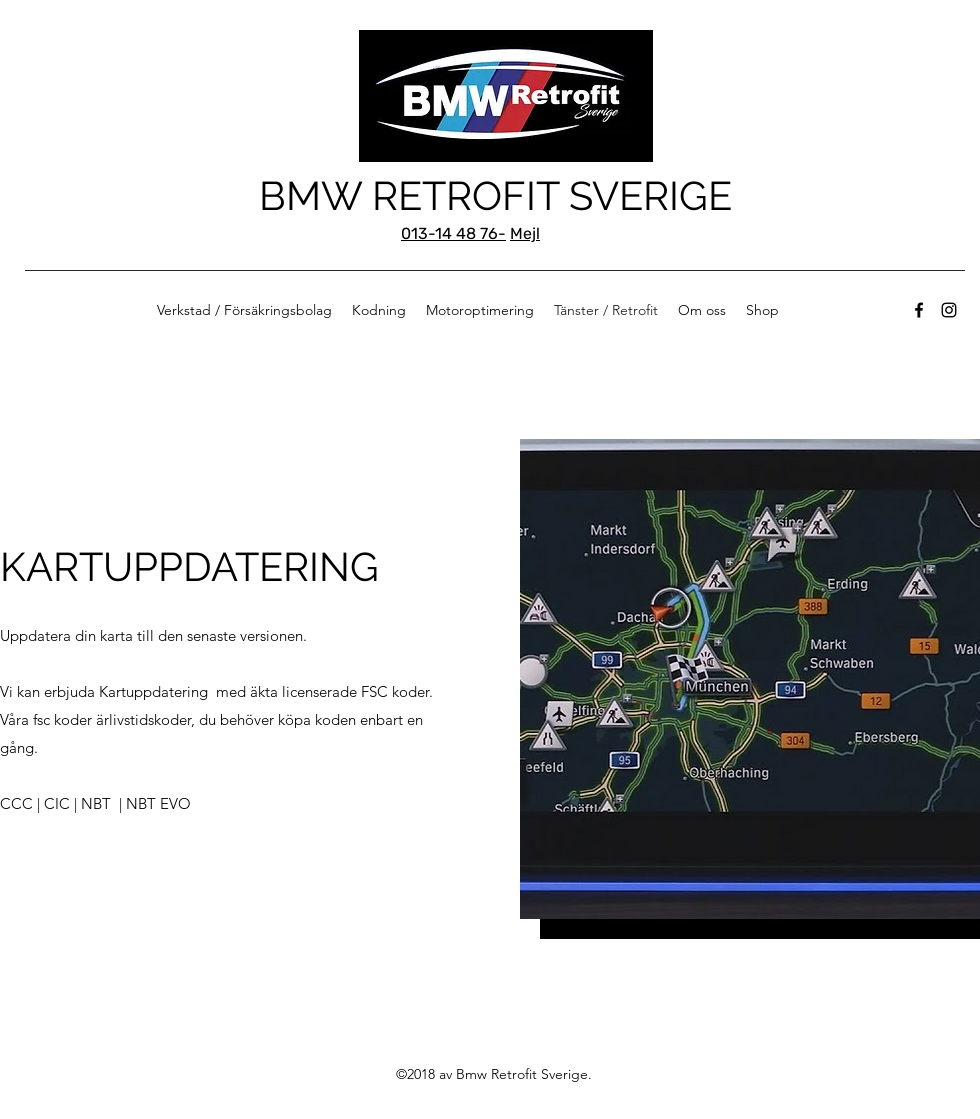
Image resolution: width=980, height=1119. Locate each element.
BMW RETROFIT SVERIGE (495, 195)
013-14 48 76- (453, 233)
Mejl (525, 233)
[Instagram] (949, 310)
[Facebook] (919, 310)
